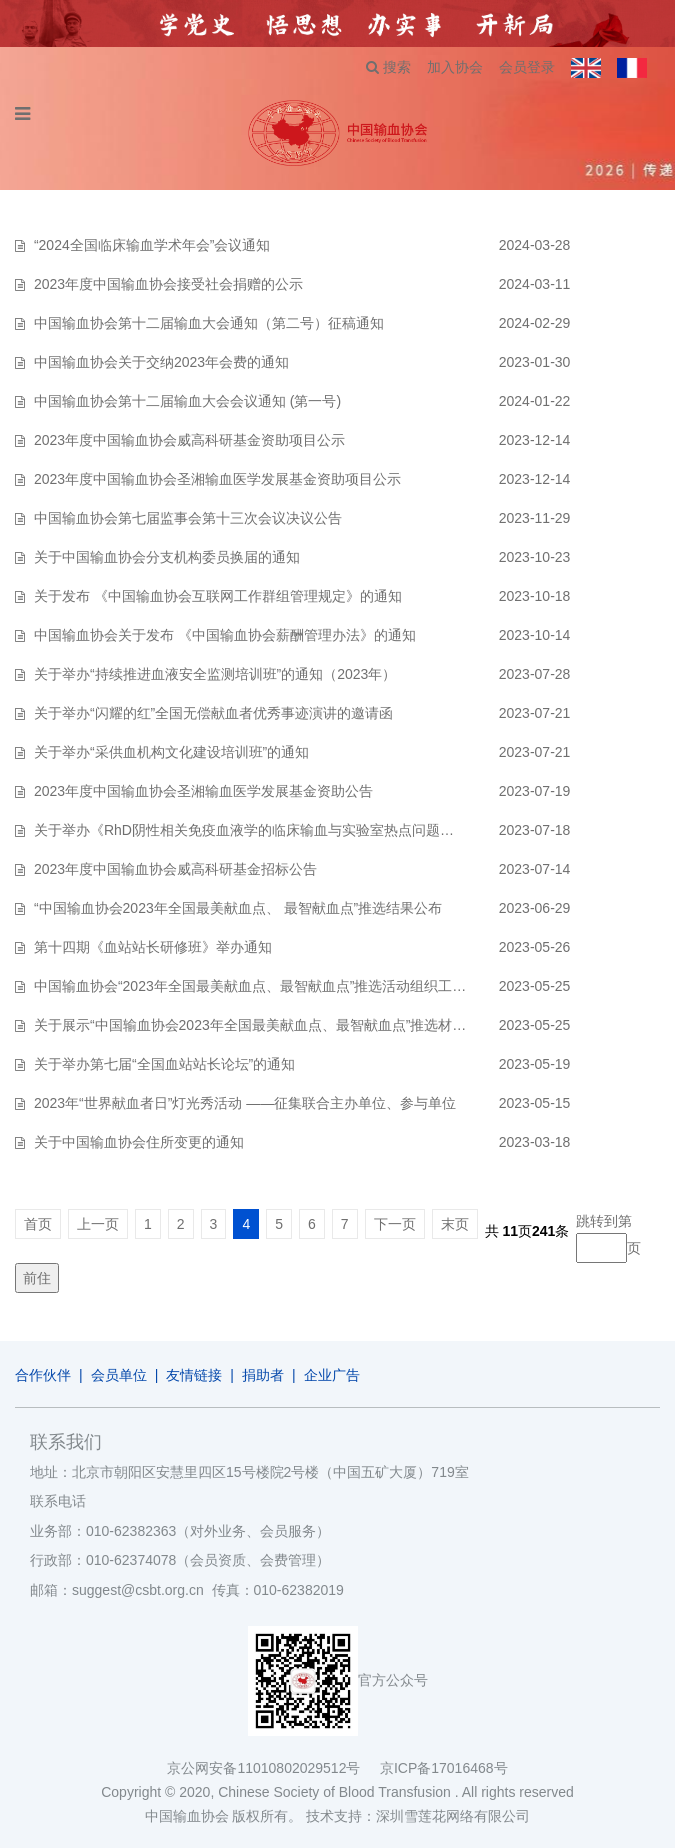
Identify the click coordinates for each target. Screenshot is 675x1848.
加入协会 (455, 67)
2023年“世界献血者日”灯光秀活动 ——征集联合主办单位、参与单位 (245, 1103)
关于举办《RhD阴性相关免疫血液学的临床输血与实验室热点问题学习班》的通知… (293, 830)
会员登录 (527, 67)
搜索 (388, 67)
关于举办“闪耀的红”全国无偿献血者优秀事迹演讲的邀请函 (213, 713)
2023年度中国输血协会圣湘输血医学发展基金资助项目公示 (217, 479)
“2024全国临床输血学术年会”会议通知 (152, 245)
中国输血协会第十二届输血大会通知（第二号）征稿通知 (209, 323)
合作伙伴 (43, 1375)
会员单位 (119, 1375)
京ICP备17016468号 (444, 1768)
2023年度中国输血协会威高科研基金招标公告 (175, 869)
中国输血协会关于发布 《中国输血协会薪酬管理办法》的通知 (225, 635)
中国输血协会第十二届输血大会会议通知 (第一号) (187, 401)
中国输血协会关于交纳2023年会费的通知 (161, 362)
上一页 (98, 1224)
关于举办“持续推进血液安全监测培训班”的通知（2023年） (215, 674)
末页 (455, 1224)
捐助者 (263, 1375)
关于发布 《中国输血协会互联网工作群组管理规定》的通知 (218, 596)
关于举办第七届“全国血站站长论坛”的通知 (164, 1064)
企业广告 (332, 1375)
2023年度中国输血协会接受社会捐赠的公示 (168, 284)
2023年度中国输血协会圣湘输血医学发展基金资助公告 (203, 791)
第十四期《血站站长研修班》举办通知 (153, 947)
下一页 (395, 1224)
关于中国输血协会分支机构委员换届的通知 (167, 557)
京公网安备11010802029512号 (273, 1768)
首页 (38, 1224)
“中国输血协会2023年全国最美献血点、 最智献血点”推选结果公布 (238, 908)
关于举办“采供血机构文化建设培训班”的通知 (171, 752)
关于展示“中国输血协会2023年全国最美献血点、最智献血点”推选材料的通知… (278, 1025)
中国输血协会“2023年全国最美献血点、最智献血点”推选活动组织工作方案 (264, 986)
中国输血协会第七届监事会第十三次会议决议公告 (188, 518)
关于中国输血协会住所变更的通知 (139, 1142)
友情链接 (194, 1375)
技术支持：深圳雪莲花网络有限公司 (418, 1816)
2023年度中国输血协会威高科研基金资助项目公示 (189, 440)
